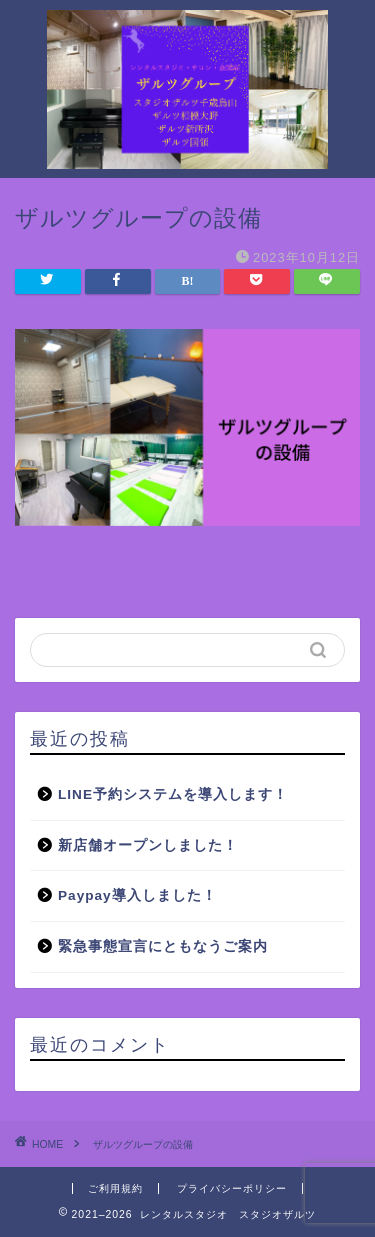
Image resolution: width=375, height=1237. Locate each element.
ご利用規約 (115, 1188)
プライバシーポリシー (232, 1188)
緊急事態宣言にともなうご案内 (163, 946)
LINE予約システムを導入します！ (173, 794)
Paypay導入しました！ (137, 895)
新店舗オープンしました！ (148, 845)
